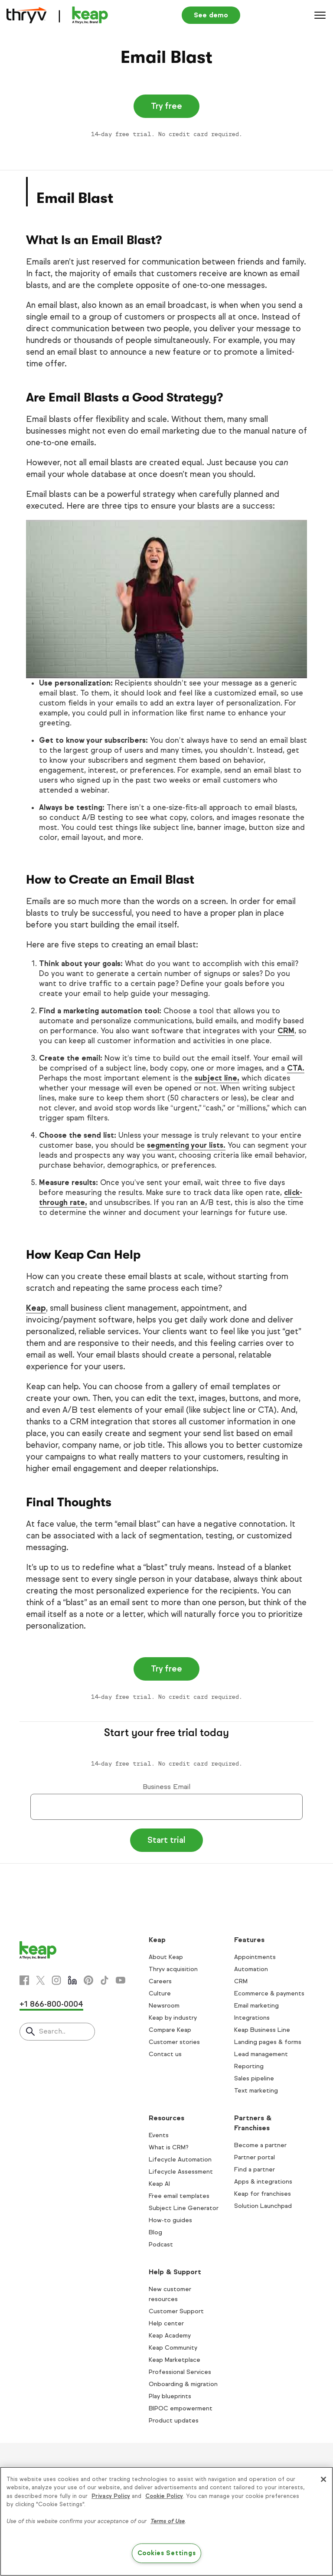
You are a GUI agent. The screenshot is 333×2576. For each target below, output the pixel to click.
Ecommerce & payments (269, 1993)
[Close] (323, 2479)
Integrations (252, 2017)
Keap (36, 1308)
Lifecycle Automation (180, 2159)
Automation (251, 1969)
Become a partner (260, 2145)
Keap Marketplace (174, 2360)
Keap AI (159, 2183)
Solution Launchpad (263, 2206)
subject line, (217, 1078)
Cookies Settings (166, 2553)
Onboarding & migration (183, 2384)
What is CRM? (169, 2147)
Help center (166, 2323)
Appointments (255, 1957)
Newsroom (164, 2005)
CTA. (295, 1068)
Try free (166, 106)
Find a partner (254, 2169)
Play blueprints (170, 2396)
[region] (166, 2521)
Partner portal (254, 2157)
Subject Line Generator (184, 2208)
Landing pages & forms (267, 2042)
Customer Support (176, 2311)
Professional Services (180, 2372)
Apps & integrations (263, 2181)
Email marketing (256, 2005)
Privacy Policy (110, 2496)
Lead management (261, 2054)
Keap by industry (173, 2017)
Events (159, 2135)
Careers (160, 1981)
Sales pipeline (254, 2078)
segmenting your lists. (186, 1145)
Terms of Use (167, 2521)
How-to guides (170, 2220)
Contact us (165, 2054)
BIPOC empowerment (180, 2408)
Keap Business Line (262, 2030)
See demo (211, 15)
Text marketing (256, 2090)
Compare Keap (170, 2030)
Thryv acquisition (173, 1969)
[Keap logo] (57, 15)
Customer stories (174, 2042)
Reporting (249, 2066)
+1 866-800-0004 (51, 2004)
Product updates (174, 2420)
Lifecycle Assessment (181, 2171)
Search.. (52, 2031)
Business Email (166, 1787)
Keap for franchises (262, 2193)
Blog (155, 2232)
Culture (160, 1993)
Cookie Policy (164, 2496)
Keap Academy (170, 2335)
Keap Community (173, 2347)
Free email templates (179, 2196)
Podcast (161, 2244)
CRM (286, 1030)
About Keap (166, 1957)
